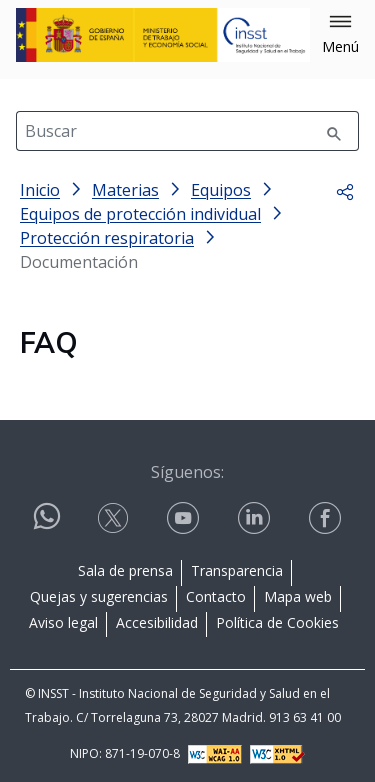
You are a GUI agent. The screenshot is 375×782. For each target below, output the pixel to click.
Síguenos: (187, 472)
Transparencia (237, 570)
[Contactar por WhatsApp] (47, 524)
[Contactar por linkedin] (256, 518)
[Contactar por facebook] (327, 518)
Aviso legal (63, 622)
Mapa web (298, 596)
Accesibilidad (157, 622)
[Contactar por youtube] (185, 518)
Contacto (216, 596)
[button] (340, 35)
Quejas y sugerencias (99, 596)
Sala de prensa (125, 570)
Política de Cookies (277, 622)
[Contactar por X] (115, 518)
